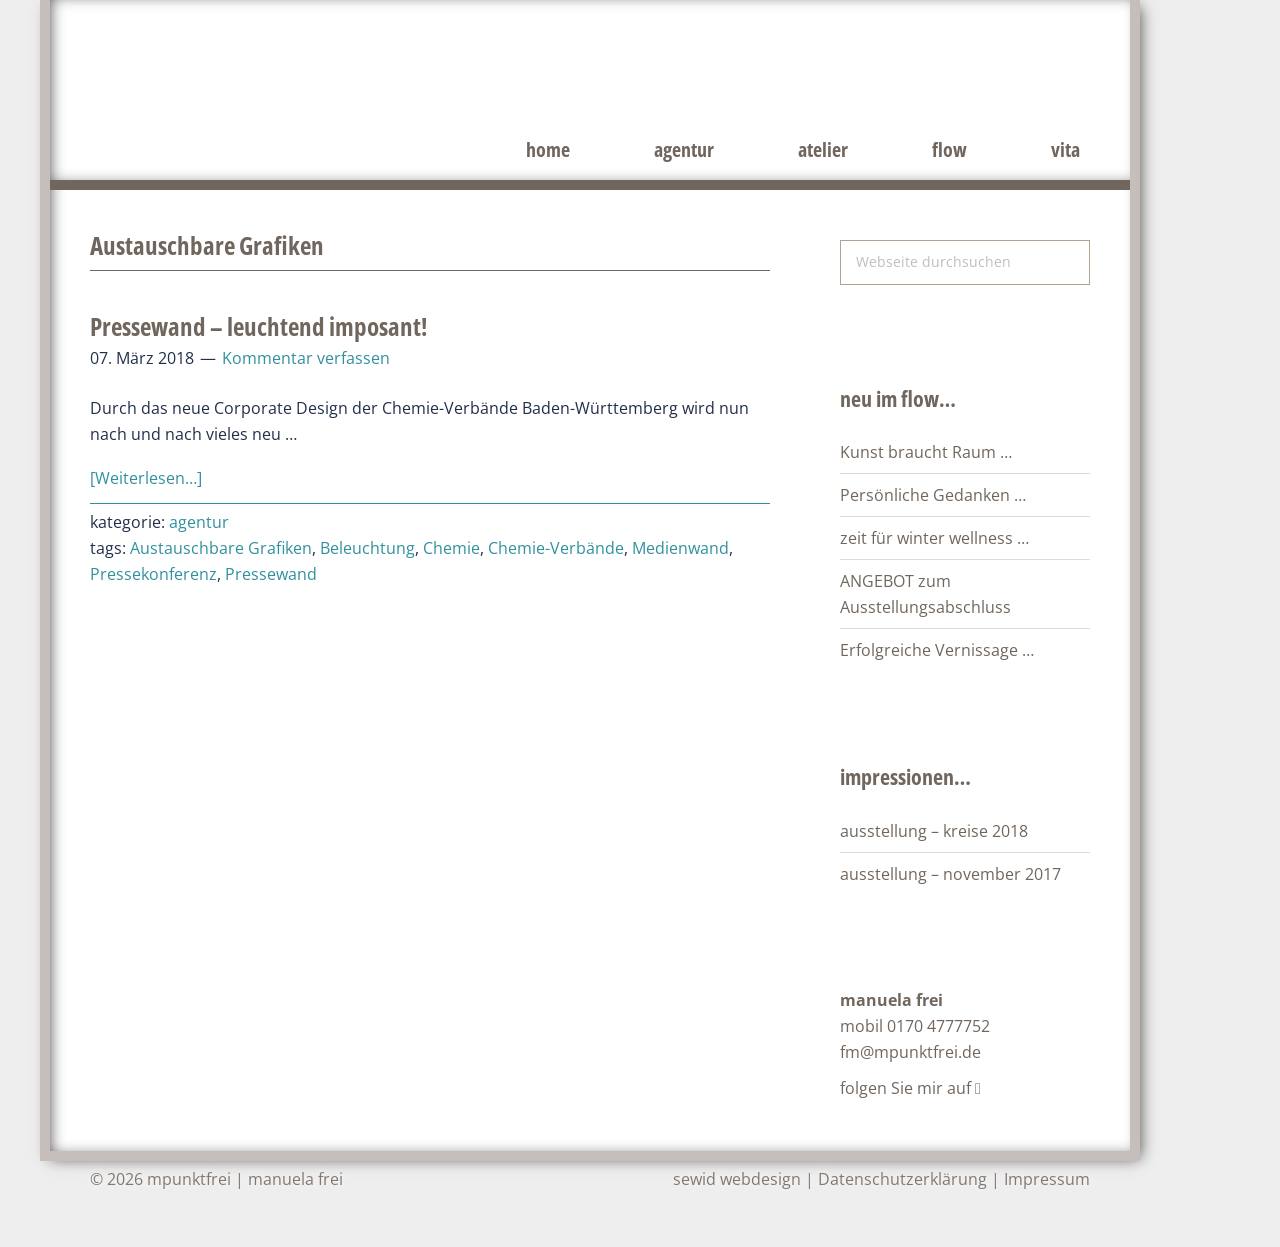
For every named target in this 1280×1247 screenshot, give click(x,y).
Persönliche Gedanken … (933, 495)
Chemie (451, 548)
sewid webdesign (737, 1179)
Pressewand (271, 574)
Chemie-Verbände (556, 548)
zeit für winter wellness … (934, 538)
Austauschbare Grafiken (221, 548)
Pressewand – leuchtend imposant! (258, 326)
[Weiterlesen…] (146, 478)
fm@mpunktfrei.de (910, 1052)
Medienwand (680, 548)
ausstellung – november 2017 (950, 874)
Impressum (1047, 1179)
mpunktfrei (350, 70)
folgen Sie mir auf (910, 1088)
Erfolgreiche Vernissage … (937, 650)
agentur (199, 522)
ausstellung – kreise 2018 (934, 831)
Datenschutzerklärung (902, 1179)
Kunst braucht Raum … (926, 452)
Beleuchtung (367, 548)
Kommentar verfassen (306, 358)
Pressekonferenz (153, 574)
